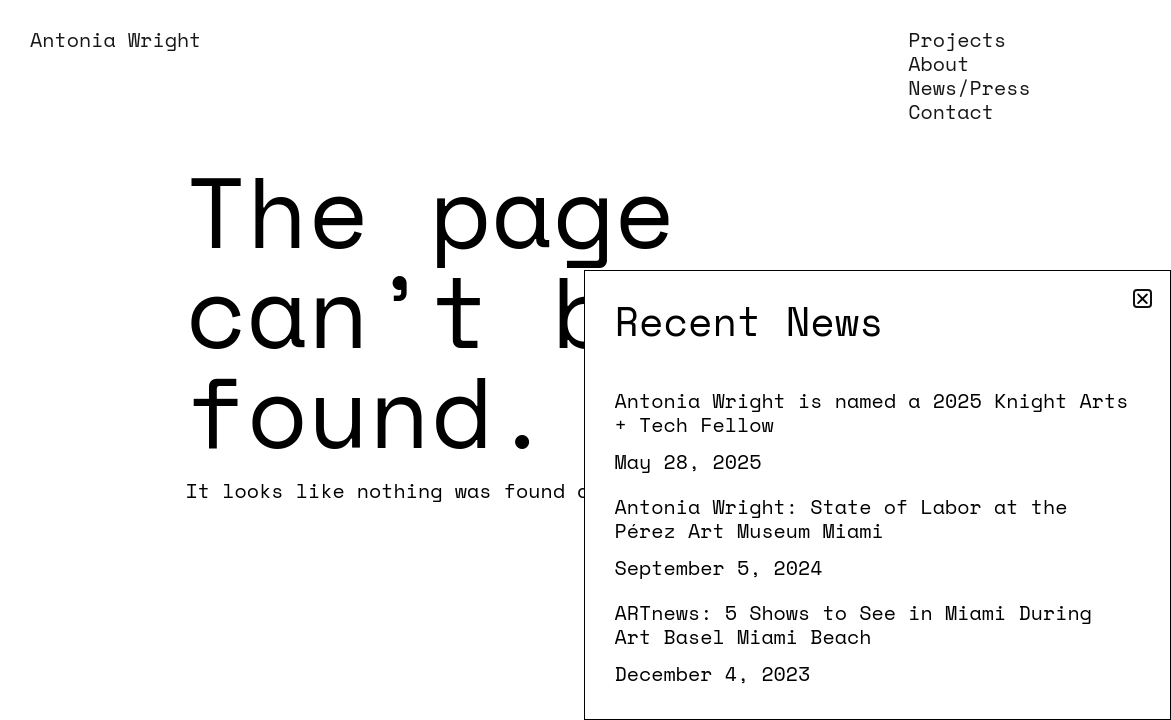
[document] (585, 360)
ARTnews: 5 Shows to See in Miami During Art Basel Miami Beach (853, 624)
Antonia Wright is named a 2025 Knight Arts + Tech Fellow (872, 412)
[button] (1142, 298)
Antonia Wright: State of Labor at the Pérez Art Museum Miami (841, 518)
